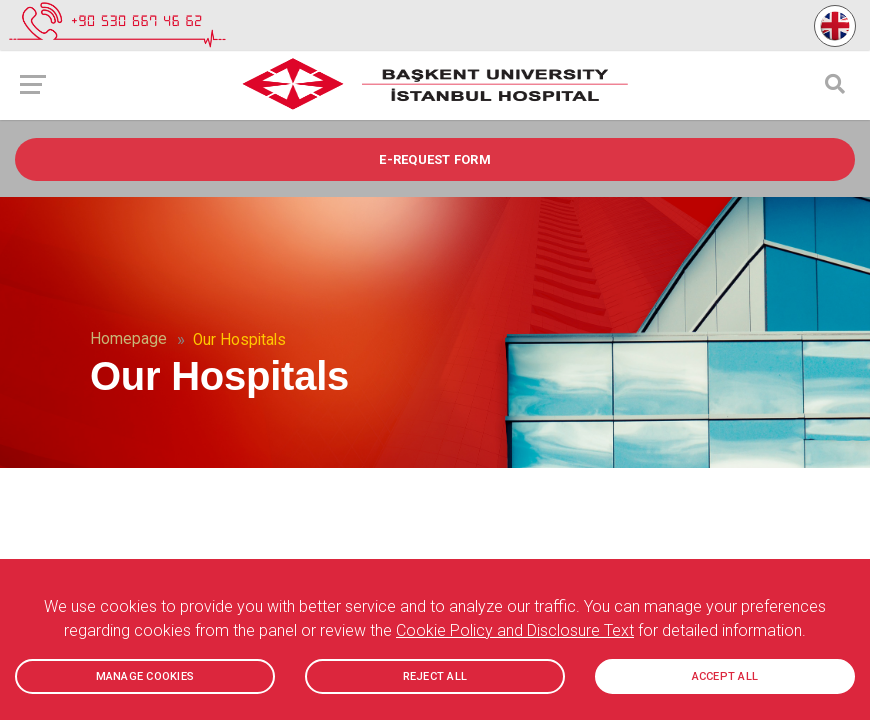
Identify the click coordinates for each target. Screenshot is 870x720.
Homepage (128, 339)
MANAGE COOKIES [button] (145, 676)
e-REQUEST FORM (435, 159)
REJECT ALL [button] (435, 676)
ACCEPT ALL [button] (725, 676)
